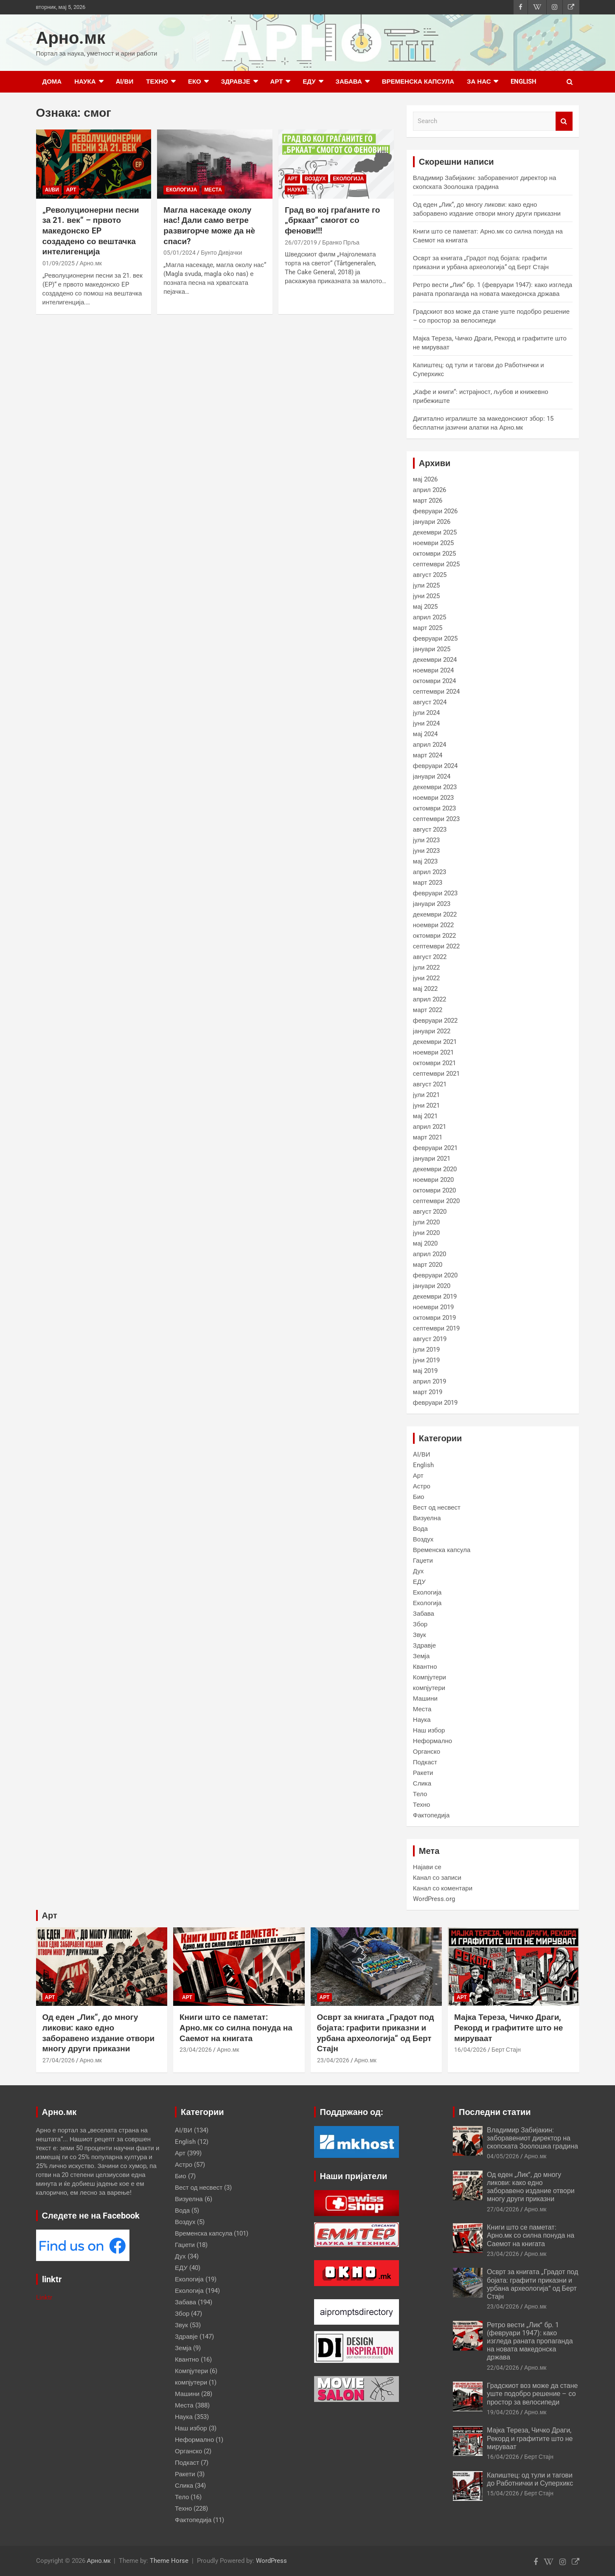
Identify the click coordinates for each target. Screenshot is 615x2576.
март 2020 (428, 1264)
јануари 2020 (431, 1286)
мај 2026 (425, 479)
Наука (84, 81)
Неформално (432, 1741)
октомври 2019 (434, 1318)
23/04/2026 (196, 2049)
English (523, 81)
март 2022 (428, 1010)
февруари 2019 (435, 1402)
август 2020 (430, 1211)
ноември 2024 (433, 670)
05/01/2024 (179, 252)
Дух (418, 1571)
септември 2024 (436, 691)
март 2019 (428, 1392)
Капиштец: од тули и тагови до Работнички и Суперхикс (530, 2479)
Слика (422, 1783)
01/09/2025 (58, 263)
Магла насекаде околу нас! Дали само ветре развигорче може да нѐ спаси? (209, 225)
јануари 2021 (431, 1158)
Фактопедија (431, 1815)
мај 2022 (425, 989)
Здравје (235, 81)
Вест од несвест (437, 1507)
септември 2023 (436, 819)
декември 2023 (435, 787)
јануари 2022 (431, 1031)
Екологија (181, 190)
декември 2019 (435, 1296)
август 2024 (430, 702)
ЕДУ (309, 81)
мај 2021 (425, 1116)
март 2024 (428, 755)
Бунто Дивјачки (221, 252)
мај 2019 (425, 1371)
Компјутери (429, 1677)
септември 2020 (436, 1201)
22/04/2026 (503, 2367)
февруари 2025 (435, 638)
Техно (157, 81)
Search (564, 121)
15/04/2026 (503, 2493)
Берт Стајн (506, 2049)
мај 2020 (425, 1243)
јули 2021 (426, 1095)
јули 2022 (426, 967)
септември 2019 (436, 1328)
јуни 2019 (426, 1360)
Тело (420, 1794)
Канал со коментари (442, 1888)
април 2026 (429, 490)
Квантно (425, 1666)
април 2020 (429, 1254)
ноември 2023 (433, 797)
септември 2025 (436, 564)
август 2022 (430, 957)
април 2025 (429, 617)
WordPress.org (434, 1899)
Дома (52, 81)
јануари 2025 (431, 649)
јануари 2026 (431, 522)
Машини (425, 1698)
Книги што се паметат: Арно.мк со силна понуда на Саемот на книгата (236, 2027)
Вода (420, 1529)
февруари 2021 (435, 1148)
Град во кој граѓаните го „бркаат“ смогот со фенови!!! (332, 220)
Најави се (427, 1867)
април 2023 (429, 872)
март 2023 (428, 882)
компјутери (429, 1688)
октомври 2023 (434, 808)
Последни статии (495, 2112)
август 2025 (430, 575)
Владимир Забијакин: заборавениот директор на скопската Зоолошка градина (532, 2138)
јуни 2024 (426, 723)
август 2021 (430, 1084)
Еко (194, 81)
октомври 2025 (434, 553)
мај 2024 (425, 734)
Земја (421, 1656)
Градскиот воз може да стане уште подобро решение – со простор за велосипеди (532, 2394)
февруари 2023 (435, 893)
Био (418, 1497)
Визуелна (427, 1518)
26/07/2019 (301, 242)
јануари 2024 (431, 776)
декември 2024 (435, 660)
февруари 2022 (435, 1020)
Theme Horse (169, 2561)
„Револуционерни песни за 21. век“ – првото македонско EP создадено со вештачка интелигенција (90, 231)
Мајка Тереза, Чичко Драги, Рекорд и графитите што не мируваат (508, 2027)
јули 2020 (426, 1222)
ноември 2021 (433, 1052)
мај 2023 (425, 861)
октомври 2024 (434, 681)
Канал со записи (437, 1877)
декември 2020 (435, 1169)
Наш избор (429, 1730)
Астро (421, 1486)
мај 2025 (425, 606)
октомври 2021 (434, 1063)
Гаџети (423, 1560)
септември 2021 (436, 1073)
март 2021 (428, 1137)
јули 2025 (426, 585)
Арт (276, 81)
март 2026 (428, 500)
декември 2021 (435, 1042)
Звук (419, 1635)
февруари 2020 (435, 1275)
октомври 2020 (434, 1190)
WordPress (271, 2561)
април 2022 (429, 999)
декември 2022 (435, 914)
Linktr (44, 2297)
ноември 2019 (433, 1307)
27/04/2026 (58, 2060)
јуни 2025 (426, 596)
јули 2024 (426, 713)
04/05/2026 (503, 2156)
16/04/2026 (470, 2049)
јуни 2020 (426, 1233)
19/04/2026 (503, 2412)
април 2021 (429, 1127)
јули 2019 (426, 1349)
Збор (420, 1624)
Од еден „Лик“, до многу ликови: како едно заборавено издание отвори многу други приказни (98, 2032)
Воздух (315, 179)
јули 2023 (426, 840)
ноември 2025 (433, 543)
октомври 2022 (434, 935)
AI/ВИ (125, 81)
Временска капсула (418, 81)
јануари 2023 (431, 904)
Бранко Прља (340, 242)
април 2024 (429, 744)
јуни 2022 (426, 978)
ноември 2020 (433, 1180)
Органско (426, 1751)
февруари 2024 (435, 766)
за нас (479, 81)
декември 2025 (435, 532)
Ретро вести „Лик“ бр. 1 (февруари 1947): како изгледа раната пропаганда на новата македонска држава (530, 2341)
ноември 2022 (433, 925)
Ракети (423, 1773)
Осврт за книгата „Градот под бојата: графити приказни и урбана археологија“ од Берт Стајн (375, 2032)
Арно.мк (71, 38)
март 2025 (428, 628)
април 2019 (429, 1381)
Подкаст (425, 1762)
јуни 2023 (426, 851)
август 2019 (430, 1339)
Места (213, 190)
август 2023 (430, 829)
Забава (349, 81)
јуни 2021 (426, 1105)
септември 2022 (436, 946)
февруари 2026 (435, 511)
